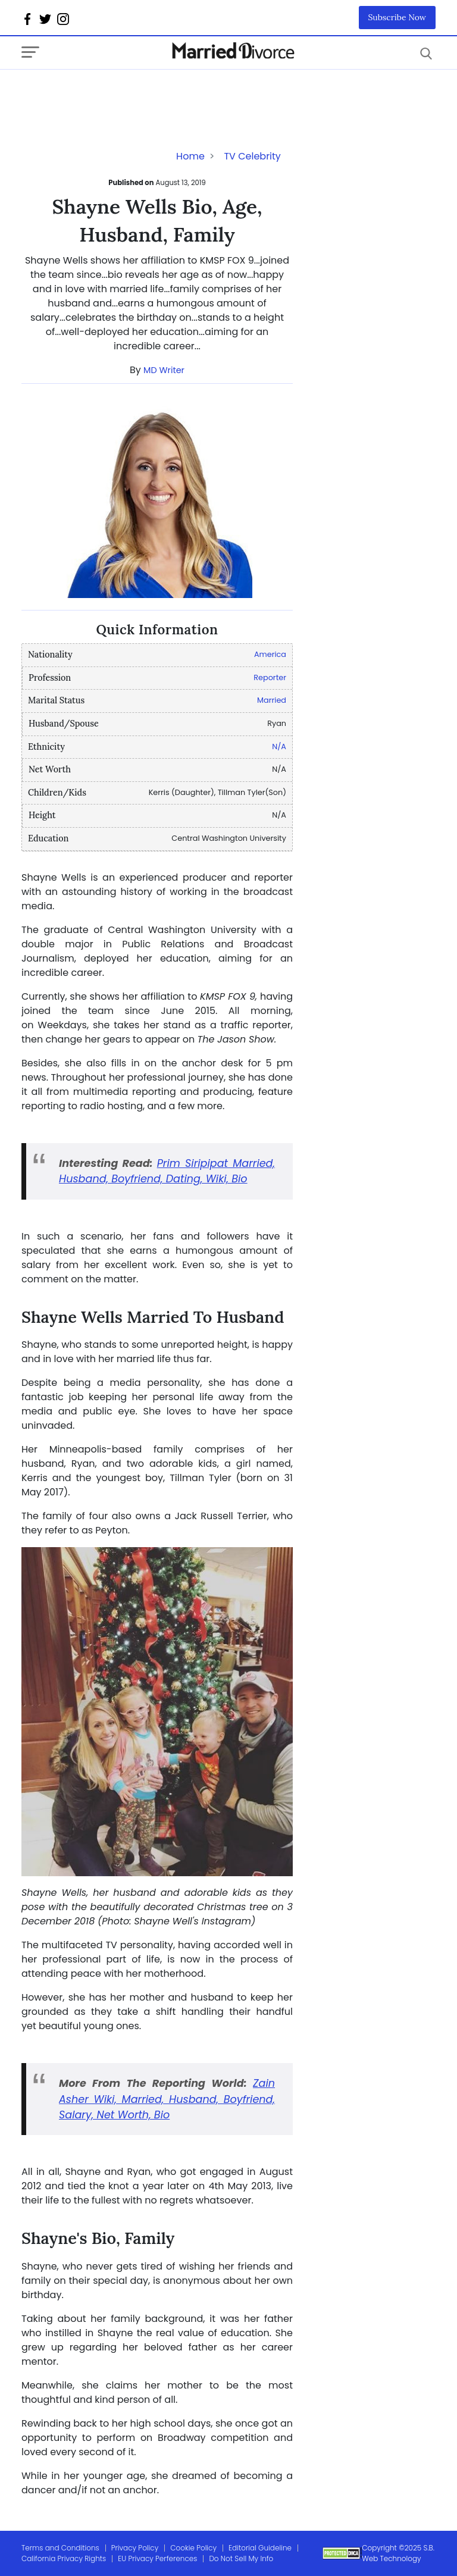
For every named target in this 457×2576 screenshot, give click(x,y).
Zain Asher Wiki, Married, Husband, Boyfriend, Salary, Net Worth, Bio (167, 2099)
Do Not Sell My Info (241, 2558)
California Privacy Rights (63, 2558)
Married (271, 700)
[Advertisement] (116, 93)
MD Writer (163, 370)
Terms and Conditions (60, 2548)
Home (190, 156)
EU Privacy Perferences (157, 2558)
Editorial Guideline (260, 2548)
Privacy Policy (135, 2548)
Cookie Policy (193, 2548)
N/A (279, 746)
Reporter (269, 677)
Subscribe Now (397, 17)
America (270, 654)
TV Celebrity (252, 156)
